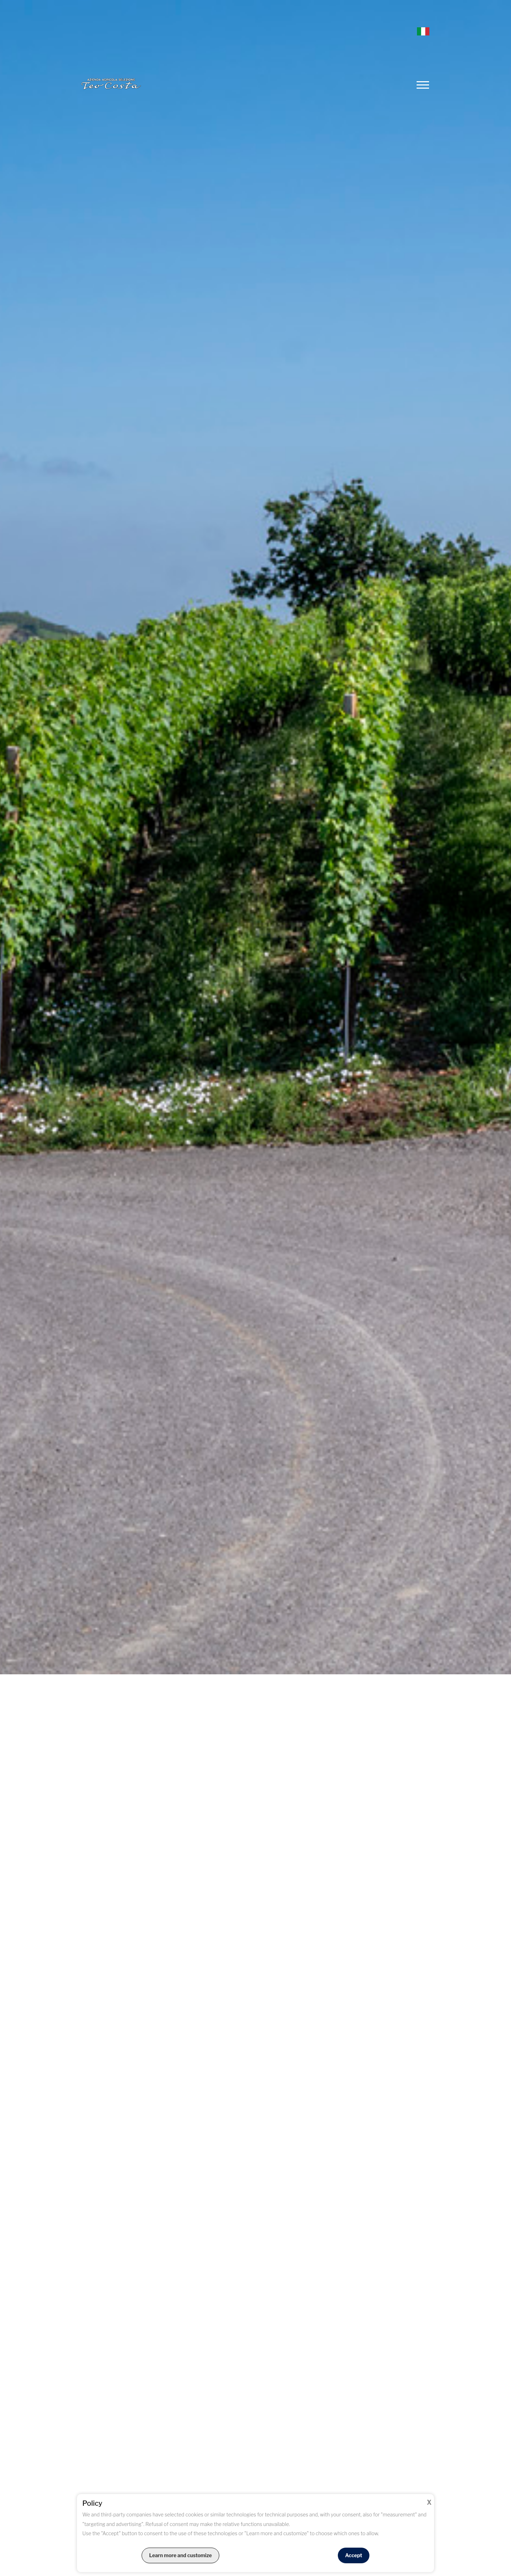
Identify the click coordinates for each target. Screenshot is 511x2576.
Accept (353, 2555)
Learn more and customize (180, 2555)
